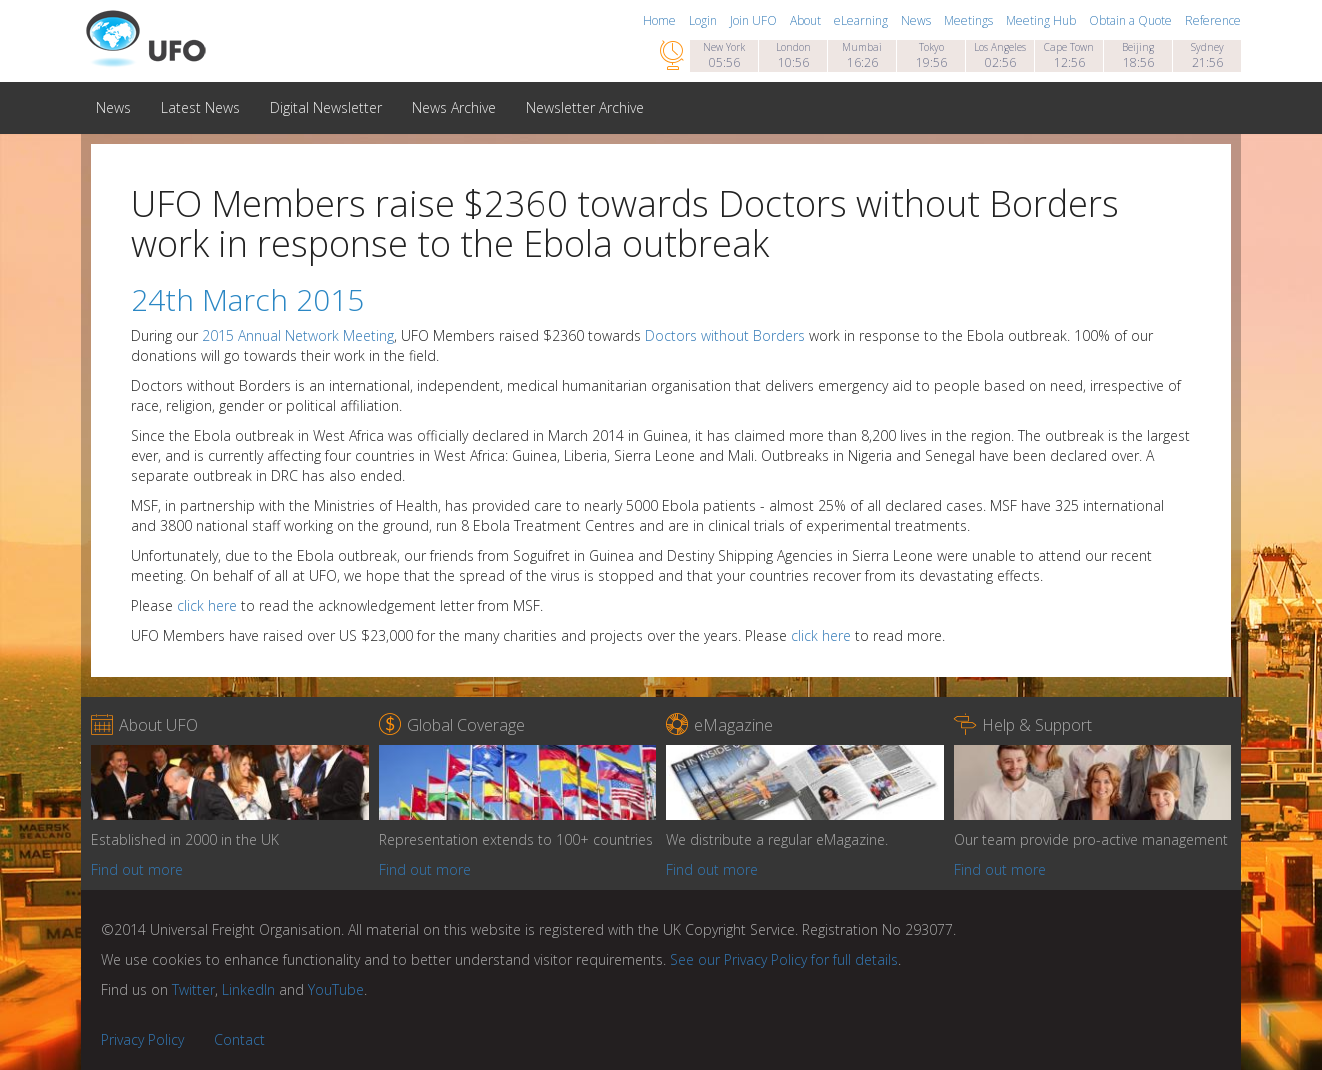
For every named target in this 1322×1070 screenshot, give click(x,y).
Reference (1213, 20)
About (807, 20)
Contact (239, 1039)
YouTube (336, 989)
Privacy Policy (142, 1039)
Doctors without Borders (725, 335)
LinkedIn (248, 989)
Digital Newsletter (326, 107)
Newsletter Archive (585, 107)
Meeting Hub (1042, 20)
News (917, 20)
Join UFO (755, 20)
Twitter (193, 989)
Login (704, 20)
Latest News (200, 107)
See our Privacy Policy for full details (784, 959)
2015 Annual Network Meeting (298, 335)
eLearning (862, 20)
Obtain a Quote (1132, 20)
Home (661, 20)
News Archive (454, 107)
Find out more (137, 869)
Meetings (970, 20)
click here (207, 605)
